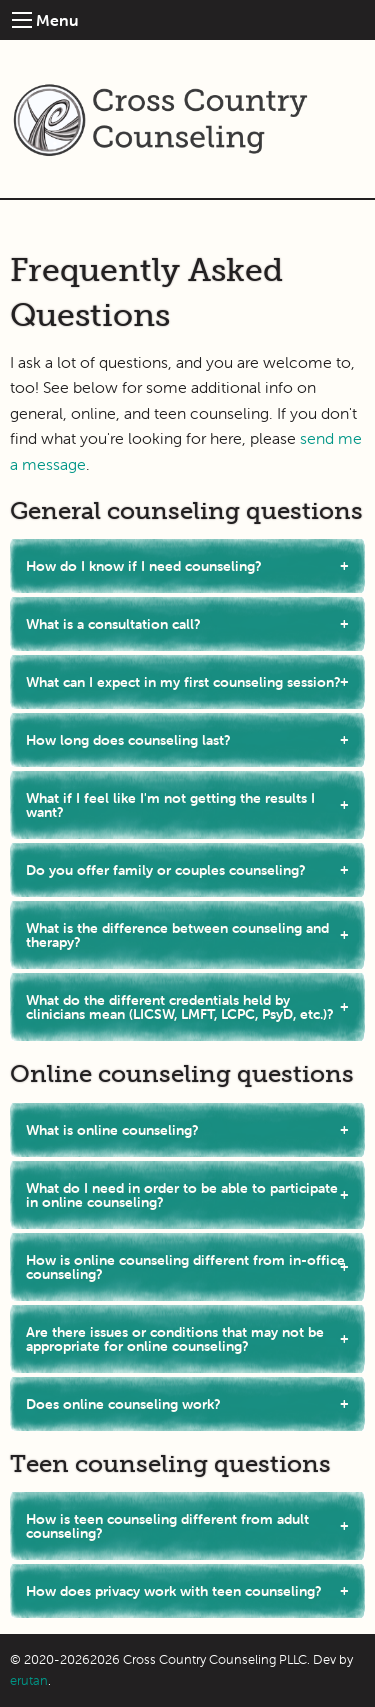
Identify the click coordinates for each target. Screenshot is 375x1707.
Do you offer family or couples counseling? (166, 870)
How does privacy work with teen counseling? (174, 1591)
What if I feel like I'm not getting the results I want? (170, 805)
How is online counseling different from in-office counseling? (185, 1267)
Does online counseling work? (123, 1404)
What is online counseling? (112, 1130)
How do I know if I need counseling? (144, 566)
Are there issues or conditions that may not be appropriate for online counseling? (175, 1339)
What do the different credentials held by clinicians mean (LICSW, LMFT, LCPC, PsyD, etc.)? (180, 1007)
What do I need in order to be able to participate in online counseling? (182, 1195)
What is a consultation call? (113, 624)
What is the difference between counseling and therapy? (177, 935)
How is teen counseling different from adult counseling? (167, 1526)
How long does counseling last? (128, 740)
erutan (29, 1680)
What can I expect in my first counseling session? (183, 682)
